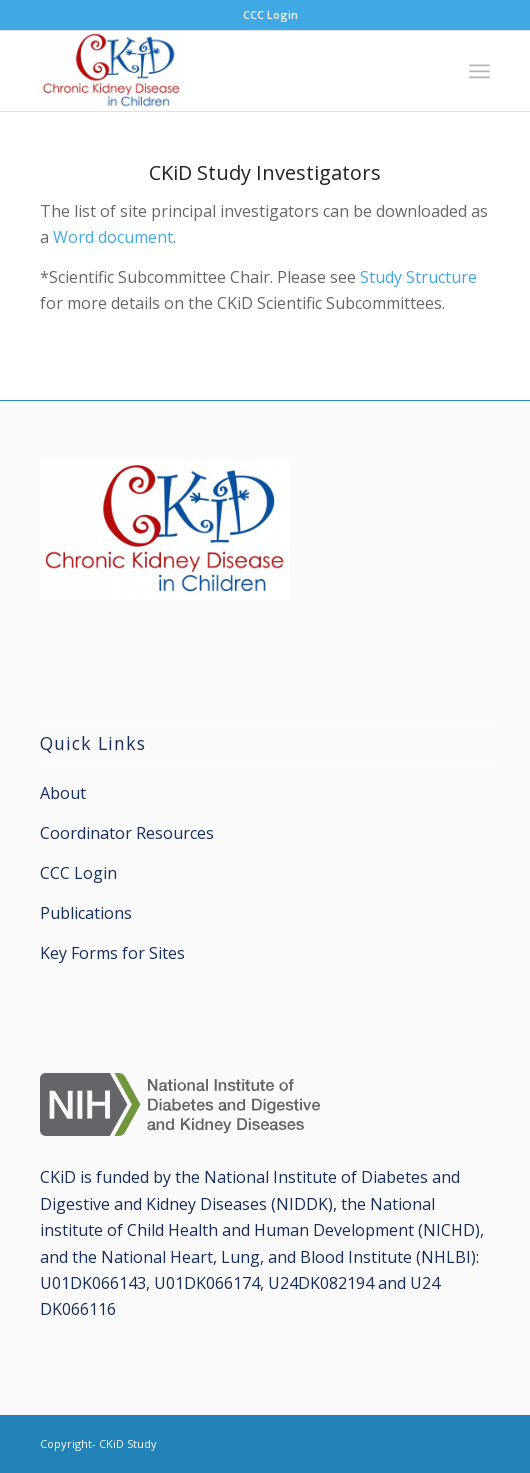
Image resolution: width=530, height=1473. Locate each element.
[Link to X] (475, 1441)
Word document (113, 237)
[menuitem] (270, 15)
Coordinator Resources (127, 833)
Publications (86, 913)
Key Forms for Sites (112, 953)
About (63, 793)
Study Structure (418, 277)
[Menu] (479, 71)
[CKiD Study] (220, 71)
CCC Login (270, 14)
